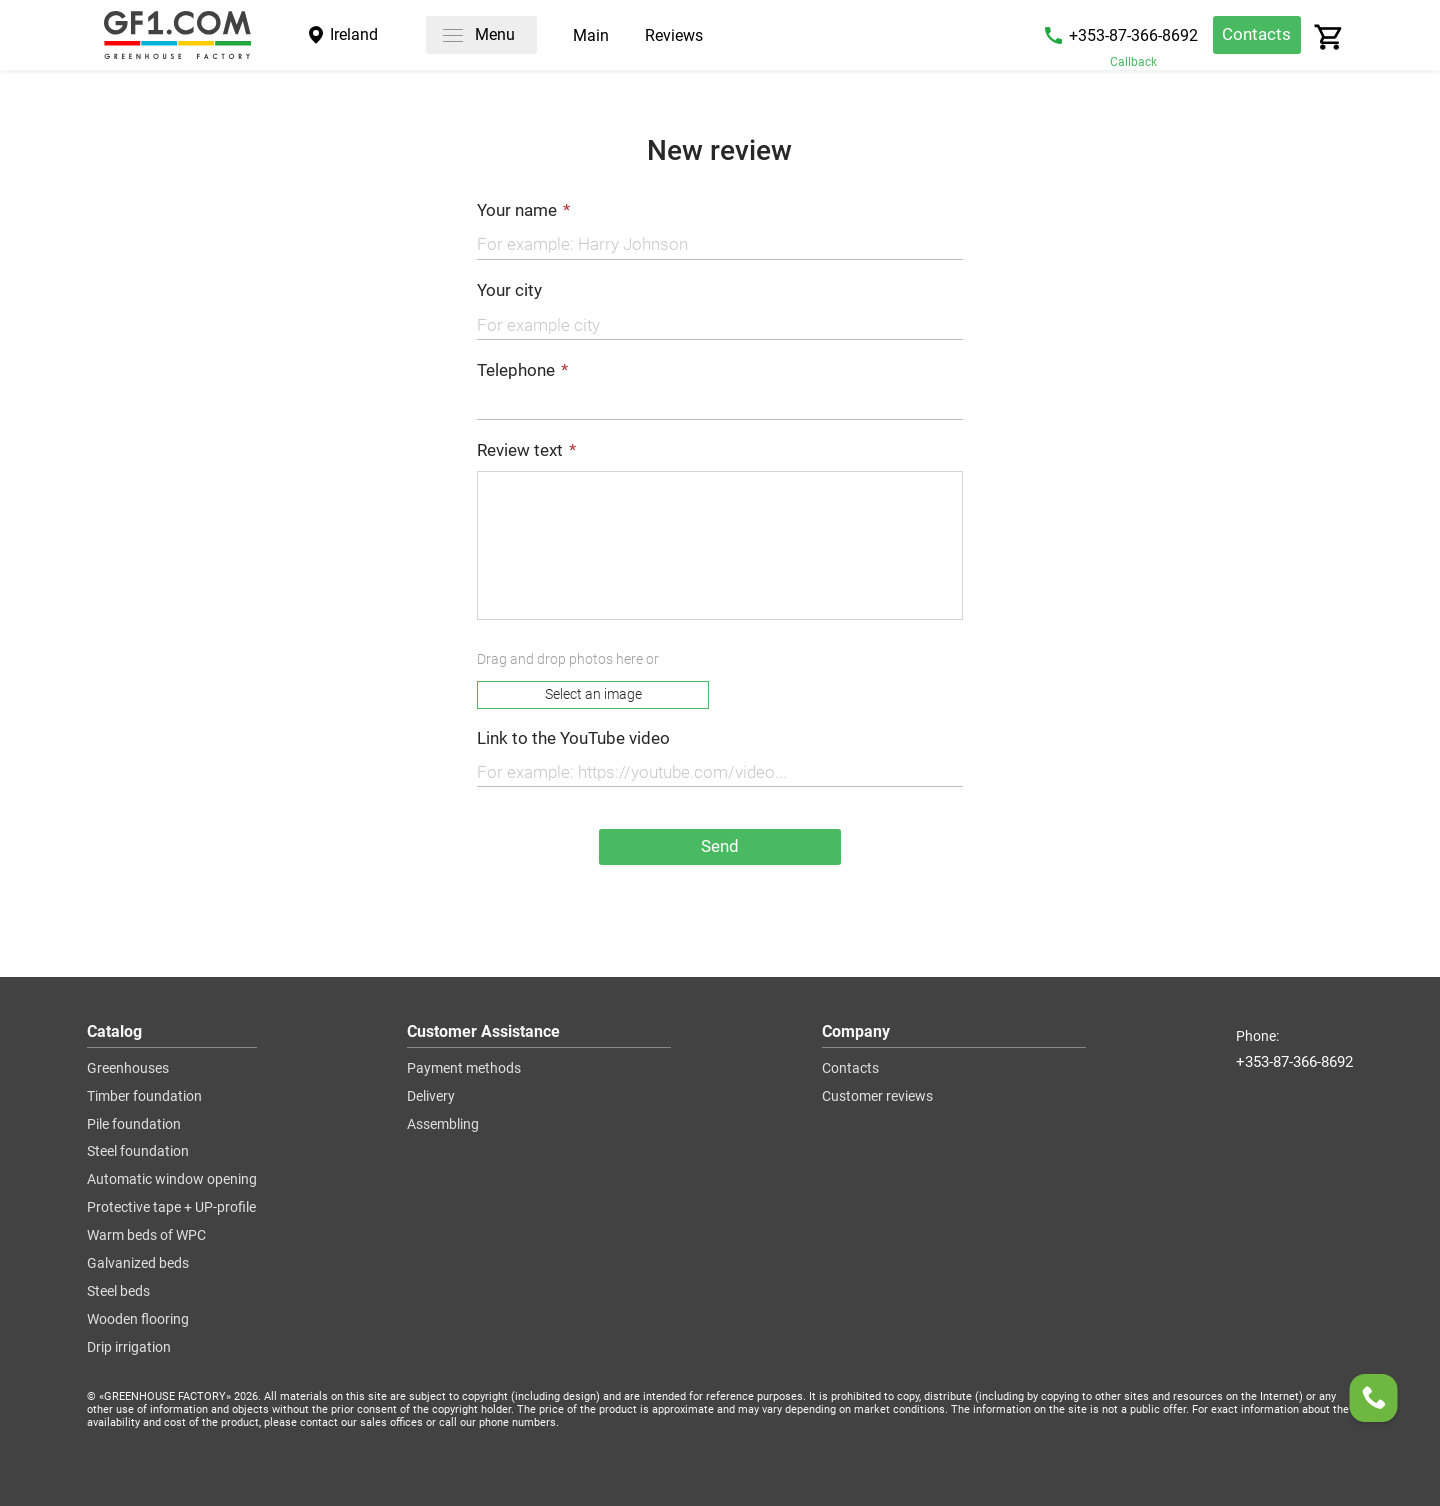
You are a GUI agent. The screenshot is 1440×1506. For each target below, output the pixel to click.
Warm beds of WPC (146, 1236)
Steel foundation (138, 1152)
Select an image (593, 694)
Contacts (1256, 34)
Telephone (516, 370)
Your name (517, 210)
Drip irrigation (129, 1348)
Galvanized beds (138, 1264)
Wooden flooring (138, 1320)
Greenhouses (128, 1069)
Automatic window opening (172, 1180)
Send (720, 846)
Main (591, 37)
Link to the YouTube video (573, 738)
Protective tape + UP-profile (171, 1208)
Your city (509, 290)
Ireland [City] (354, 34)
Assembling (443, 1125)
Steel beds (118, 1292)
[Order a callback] (1374, 1402)
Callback (1133, 62)
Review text (520, 450)
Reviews (674, 37)
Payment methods (464, 1069)
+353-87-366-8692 (1133, 35)
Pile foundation (134, 1125)
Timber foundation (144, 1097)
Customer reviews (877, 1097)
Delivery (431, 1097)
